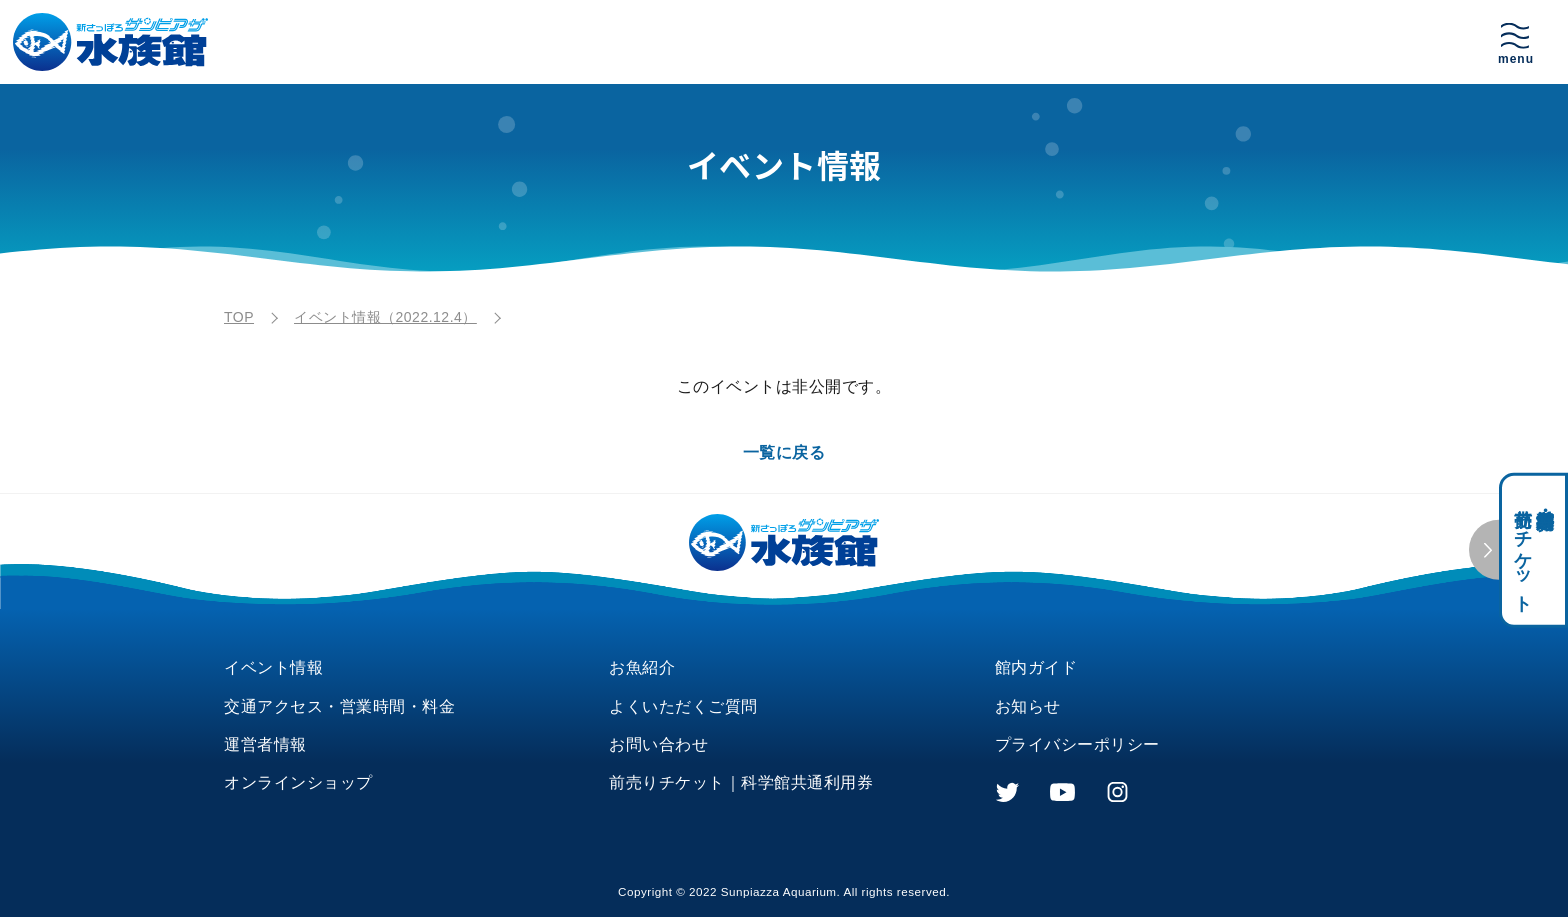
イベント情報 (273, 667)
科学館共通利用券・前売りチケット (1534, 550)
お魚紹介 (642, 667)
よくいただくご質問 (683, 706)
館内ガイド (1036, 667)
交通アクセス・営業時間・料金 (339, 706)
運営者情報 (265, 744)
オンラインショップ (298, 782)
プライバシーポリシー (1077, 744)
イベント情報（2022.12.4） (385, 317)
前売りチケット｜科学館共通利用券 (741, 782)
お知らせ (1028, 706)
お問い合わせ (658, 744)
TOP (239, 317)
